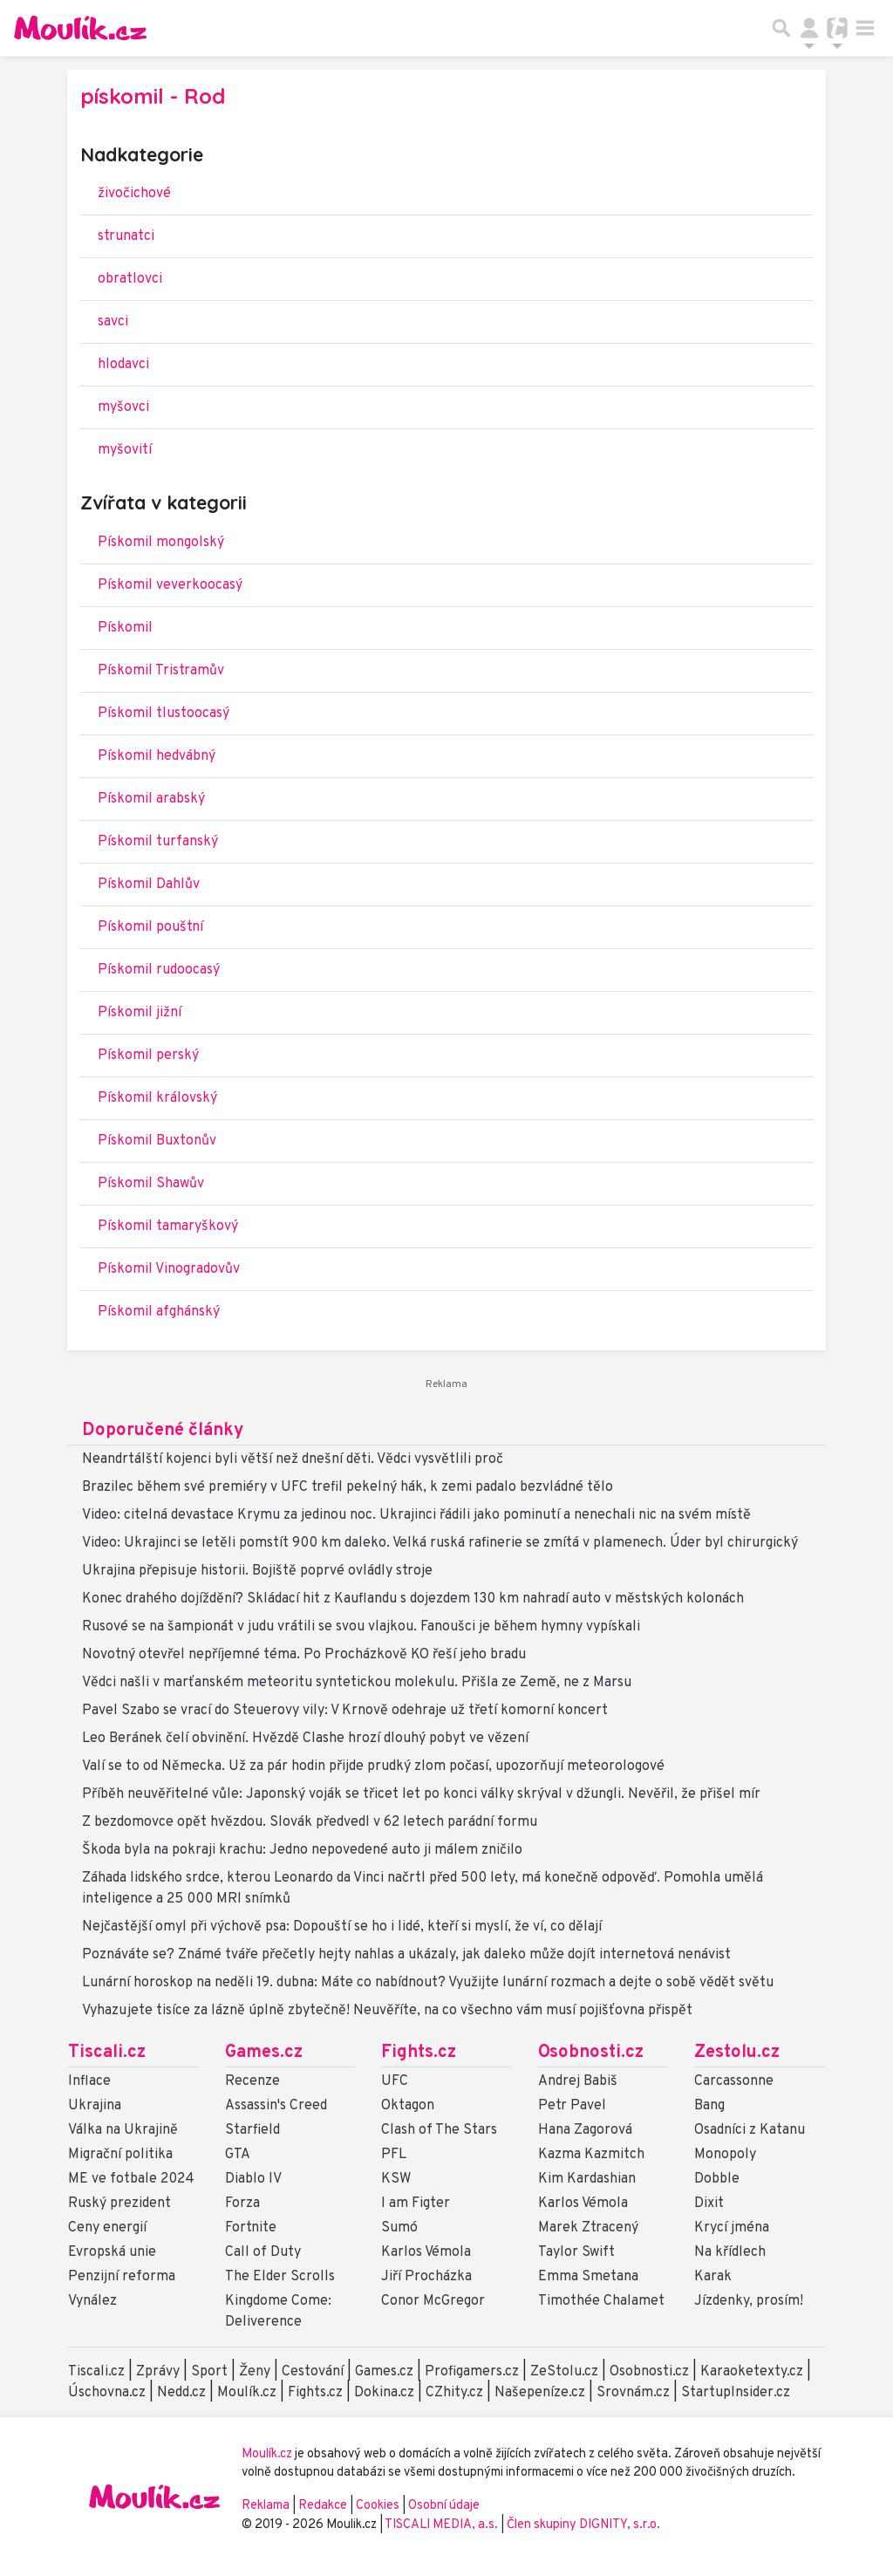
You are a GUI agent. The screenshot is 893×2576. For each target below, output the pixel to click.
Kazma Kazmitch (591, 2154)
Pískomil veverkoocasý (170, 585)
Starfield (252, 2130)
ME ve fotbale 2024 (131, 2179)
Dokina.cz (384, 2393)
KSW (396, 2179)
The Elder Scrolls (280, 2277)
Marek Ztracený (588, 2228)
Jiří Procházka (426, 2277)
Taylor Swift (576, 2252)
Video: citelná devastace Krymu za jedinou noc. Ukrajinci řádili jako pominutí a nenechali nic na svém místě (416, 1515)
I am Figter (415, 2203)
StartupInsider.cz (735, 2393)
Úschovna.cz (107, 2393)
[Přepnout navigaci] (809, 28)
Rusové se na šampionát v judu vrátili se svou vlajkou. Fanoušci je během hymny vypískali (361, 1627)
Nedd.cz (181, 2393)
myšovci (123, 407)
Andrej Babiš (577, 2081)
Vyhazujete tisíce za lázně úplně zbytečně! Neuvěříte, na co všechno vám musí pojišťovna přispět (387, 2010)
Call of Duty (263, 2252)
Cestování (313, 2372)
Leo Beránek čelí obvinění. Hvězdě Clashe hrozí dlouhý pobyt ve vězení (305, 1738)
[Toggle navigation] (865, 28)
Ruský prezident (119, 2203)
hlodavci (123, 364)
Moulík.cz (246, 2393)
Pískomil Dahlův (149, 884)
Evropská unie (112, 2252)
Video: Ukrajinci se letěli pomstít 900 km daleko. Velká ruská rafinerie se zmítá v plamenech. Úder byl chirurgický (440, 1543)
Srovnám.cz (633, 2393)
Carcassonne (734, 2081)
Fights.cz (418, 2052)
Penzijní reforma (121, 2277)
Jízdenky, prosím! (748, 2301)
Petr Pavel (572, 2106)
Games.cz (264, 2052)
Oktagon (407, 2106)
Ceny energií (107, 2228)
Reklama (266, 2505)
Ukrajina (94, 2106)
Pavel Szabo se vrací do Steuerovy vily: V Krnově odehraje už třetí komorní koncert (345, 1710)
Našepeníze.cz (539, 2393)
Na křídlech (730, 2252)
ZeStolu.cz (564, 2372)
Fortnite (250, 2228)
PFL (393, 2154)
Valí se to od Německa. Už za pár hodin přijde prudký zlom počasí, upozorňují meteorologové (373, 1766)
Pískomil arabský (151, 799)
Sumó (399, 2228)
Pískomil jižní (139, 1013)
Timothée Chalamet (601, 2301)
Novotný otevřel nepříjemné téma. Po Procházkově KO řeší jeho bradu (304, 1655)
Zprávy (158, 2372)
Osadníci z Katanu (749, 2130)
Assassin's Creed (276, 2106)
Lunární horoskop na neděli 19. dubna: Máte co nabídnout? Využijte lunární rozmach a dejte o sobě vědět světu (428, 1983)
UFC (394, 2081)
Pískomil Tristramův (161, 671)
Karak (713, 2277)
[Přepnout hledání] (781, 28)
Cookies (377, 2505)
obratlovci (130, 279)
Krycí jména (731, 2228)
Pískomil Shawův (151, 1183)
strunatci (126, 236)
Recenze (252, 2081)
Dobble (717, 2179)
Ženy (254, 2372)
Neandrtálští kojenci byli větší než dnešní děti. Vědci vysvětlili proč (292, 1459)
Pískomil (125, 628)
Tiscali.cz (107, 2052)
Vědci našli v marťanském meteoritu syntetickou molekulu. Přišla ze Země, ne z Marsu (356, 1682)
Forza (242, 2203)
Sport (209, 2372)
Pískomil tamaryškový (168, 1226)
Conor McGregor (433, 2301)
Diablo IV (253, 2179)
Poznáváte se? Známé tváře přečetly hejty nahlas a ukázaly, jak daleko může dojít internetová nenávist (406, 1955)
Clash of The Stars (439, 2130)
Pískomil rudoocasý (159, 970)
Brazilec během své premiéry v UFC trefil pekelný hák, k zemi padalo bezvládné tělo (347, 1487)
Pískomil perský (148, 1055)
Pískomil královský (157, 1098)
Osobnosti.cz (591, 2052)
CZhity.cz (454, 2393)
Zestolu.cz (737, 2052)
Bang (709, 2106)
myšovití (125, 450)
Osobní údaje (444, 2505)
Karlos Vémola (426, 2252)
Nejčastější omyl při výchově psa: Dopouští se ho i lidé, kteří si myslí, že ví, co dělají (342, 1927)
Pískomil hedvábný (156, 756)
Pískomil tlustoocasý (163, 713)
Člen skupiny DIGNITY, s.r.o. (583, 2525)
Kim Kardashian (587, 2179)
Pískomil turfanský (158, 842)
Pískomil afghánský (159, 1312)
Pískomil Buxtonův (157, 1141)
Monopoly (725, 2154)
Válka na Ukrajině (123, 2130)
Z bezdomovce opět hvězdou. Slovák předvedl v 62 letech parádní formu (309, 1822)
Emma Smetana (588, 2277)
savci (113, 322)
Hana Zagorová (585, 2130)
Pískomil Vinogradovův (169, 1269)
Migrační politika (120, 2154)
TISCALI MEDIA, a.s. (443, 2525)
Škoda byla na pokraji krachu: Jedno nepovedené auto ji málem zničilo (302, 1850)
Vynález (92, 2301)
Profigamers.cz (472, 2372)
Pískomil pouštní (150, 927)
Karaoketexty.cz (751, 2372)
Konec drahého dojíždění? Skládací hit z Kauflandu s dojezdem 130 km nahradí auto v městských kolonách (413, 1599)
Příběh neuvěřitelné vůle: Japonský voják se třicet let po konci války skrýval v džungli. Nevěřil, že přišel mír (421, 1794)
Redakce (322, 2505)
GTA (237, 2154)
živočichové (134, 193)
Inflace (89, 2081)
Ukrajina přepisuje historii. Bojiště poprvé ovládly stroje (257, 1571)
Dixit (709, 2203)
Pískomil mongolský (161, 542)
